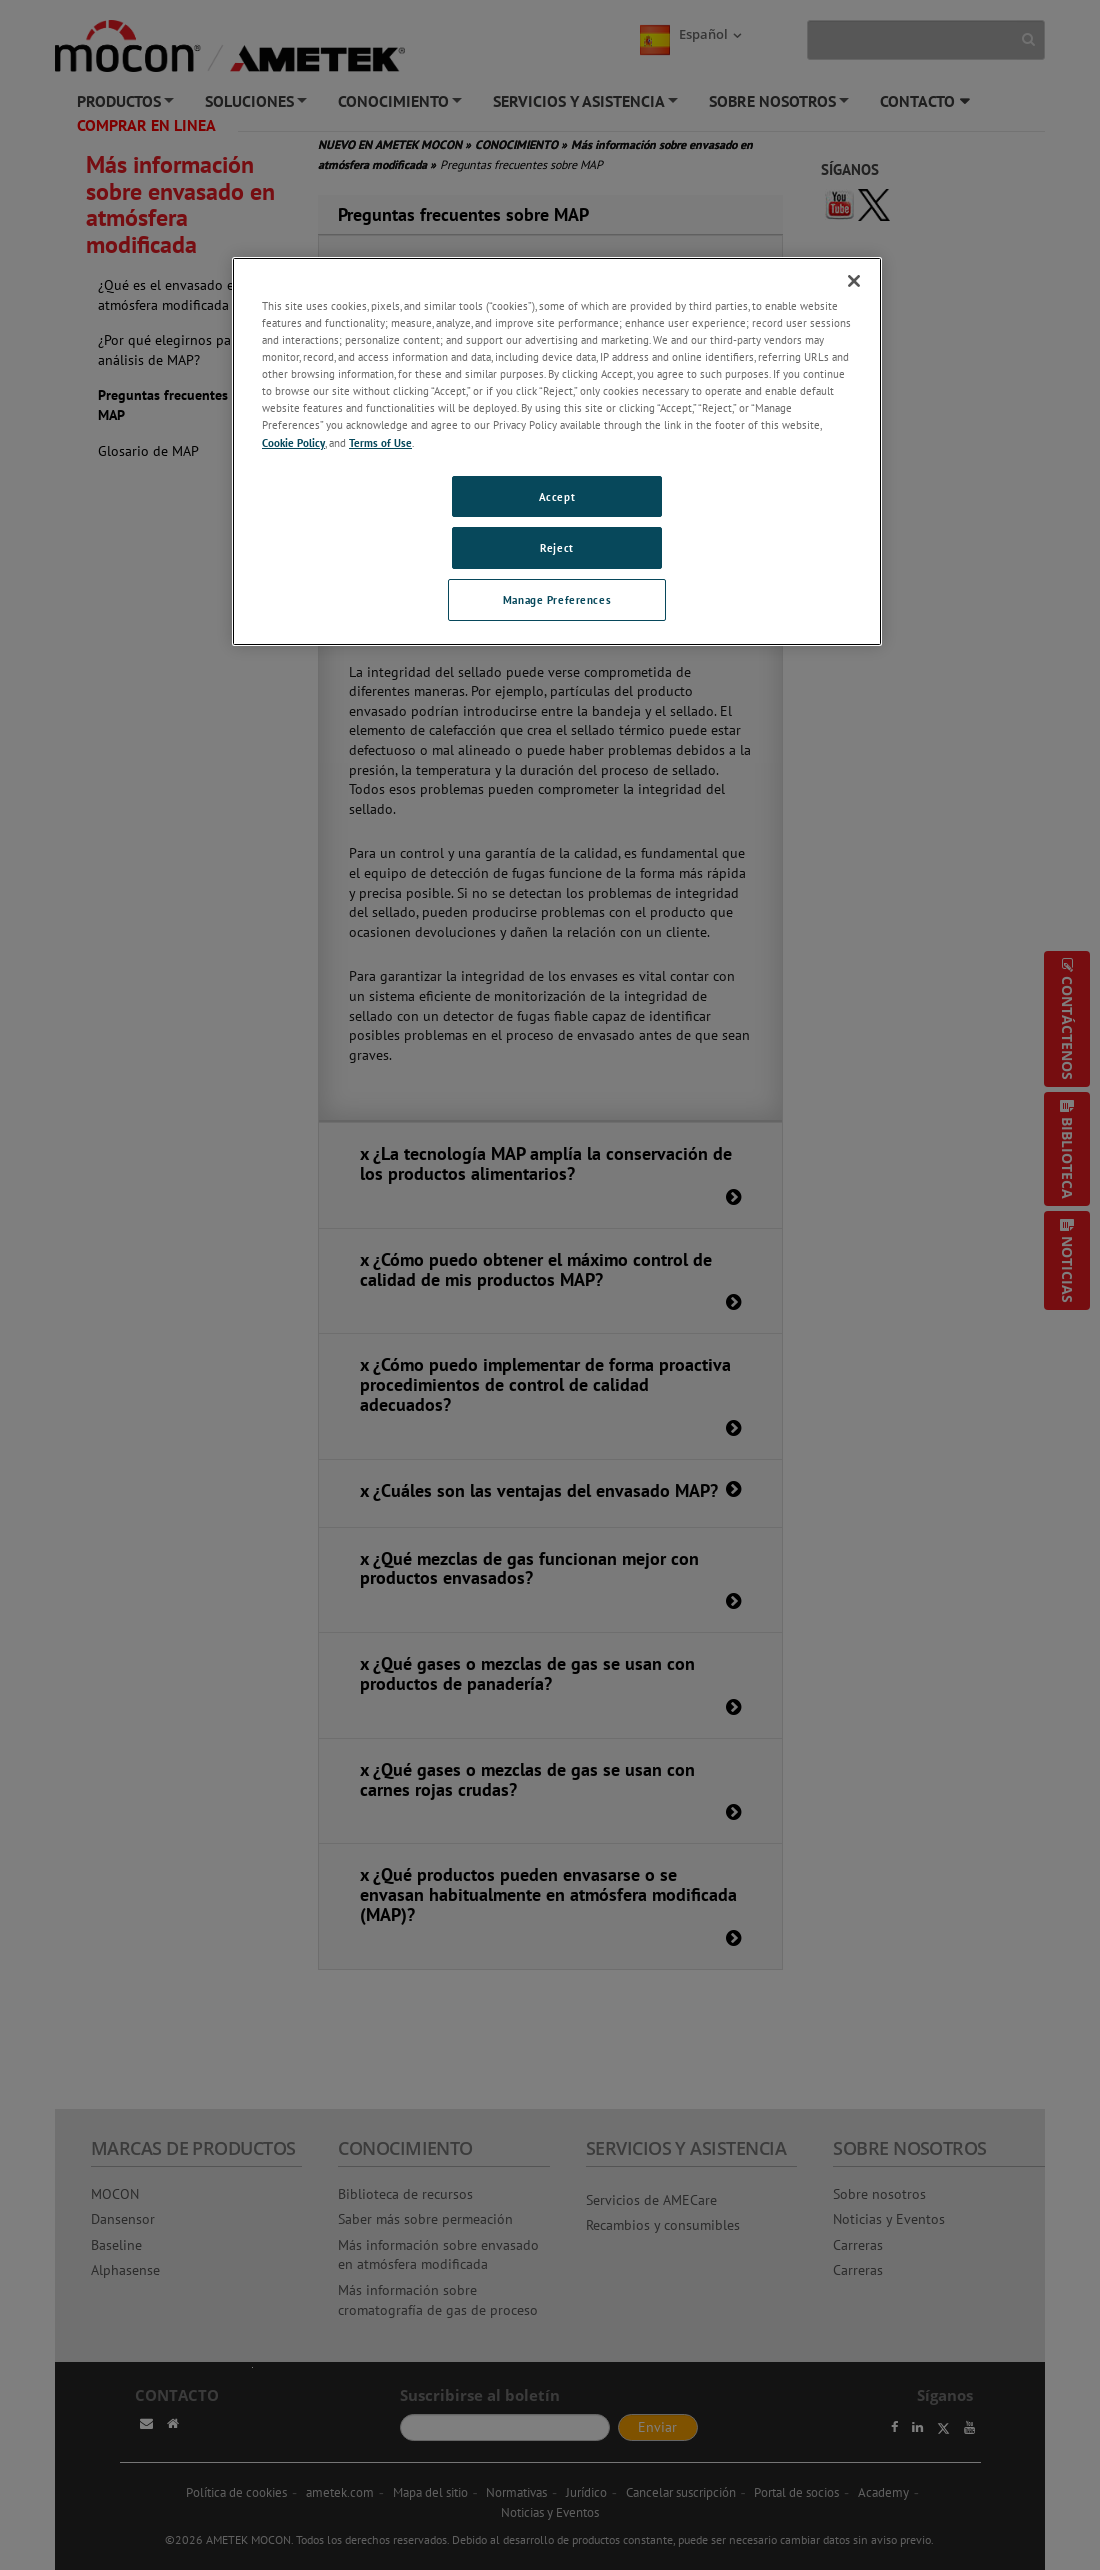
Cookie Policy (293, 442)
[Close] (854, 281)
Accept (557, 496)
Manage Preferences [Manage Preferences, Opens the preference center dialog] (557, 599)
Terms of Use (380, 442)
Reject (556, 547)
